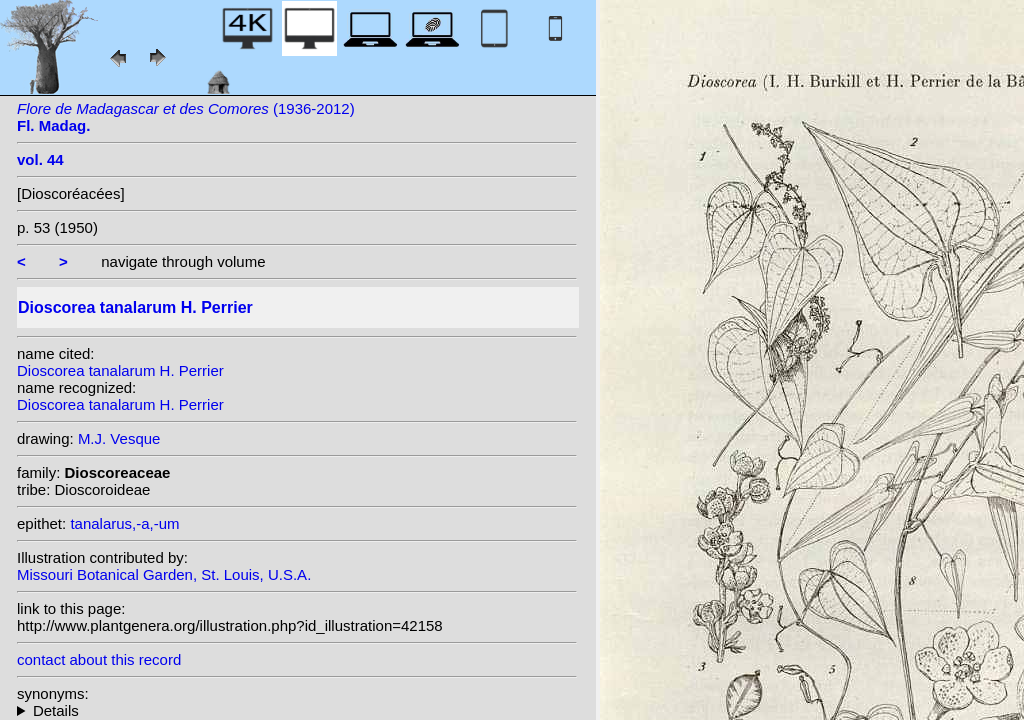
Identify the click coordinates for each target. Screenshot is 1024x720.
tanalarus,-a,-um (124, 523)
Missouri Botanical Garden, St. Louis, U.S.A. (164, 574)
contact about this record (99, 659)
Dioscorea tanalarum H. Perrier (120, 370)
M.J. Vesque (119, 438)
